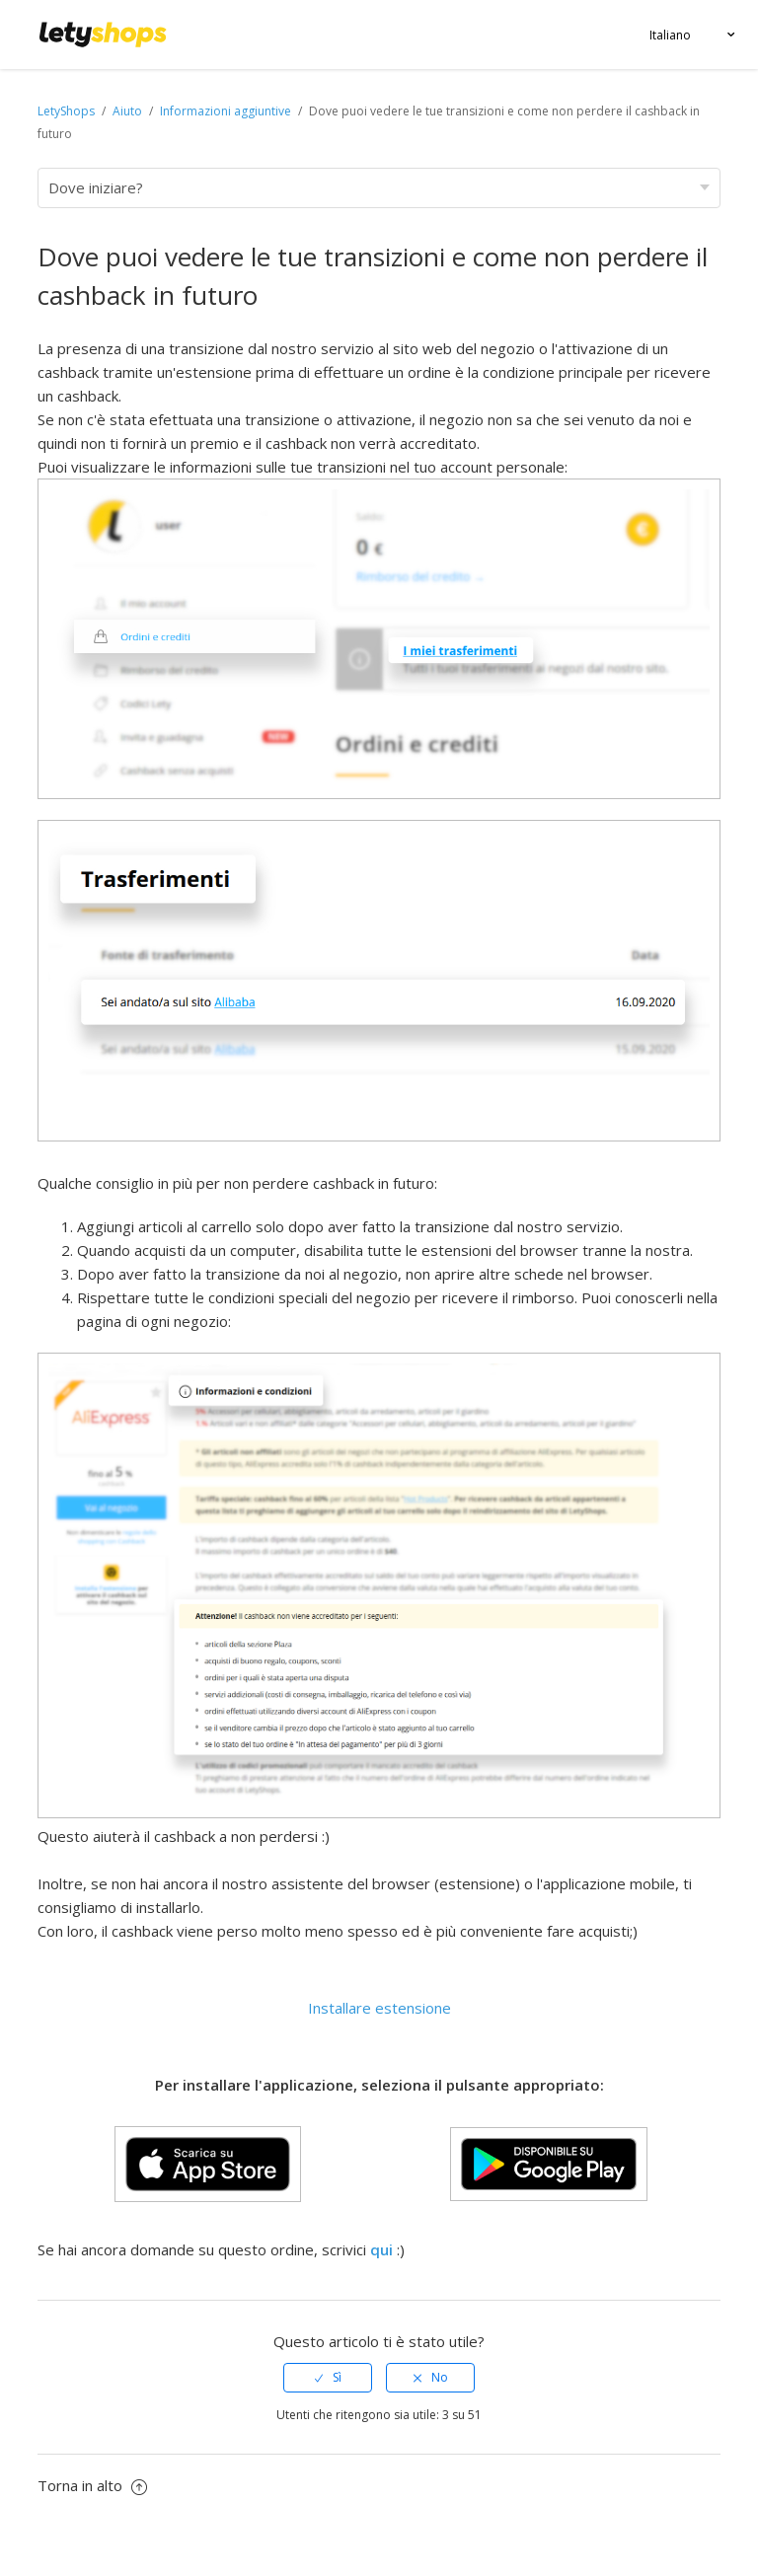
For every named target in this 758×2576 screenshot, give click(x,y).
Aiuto (129, 111)
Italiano (670, 35)
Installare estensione (379, 2008)
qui (381, 2249)
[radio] (327, 2377)
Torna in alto (92, 2485)
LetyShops (66, 111)
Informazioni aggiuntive (225, 111)
